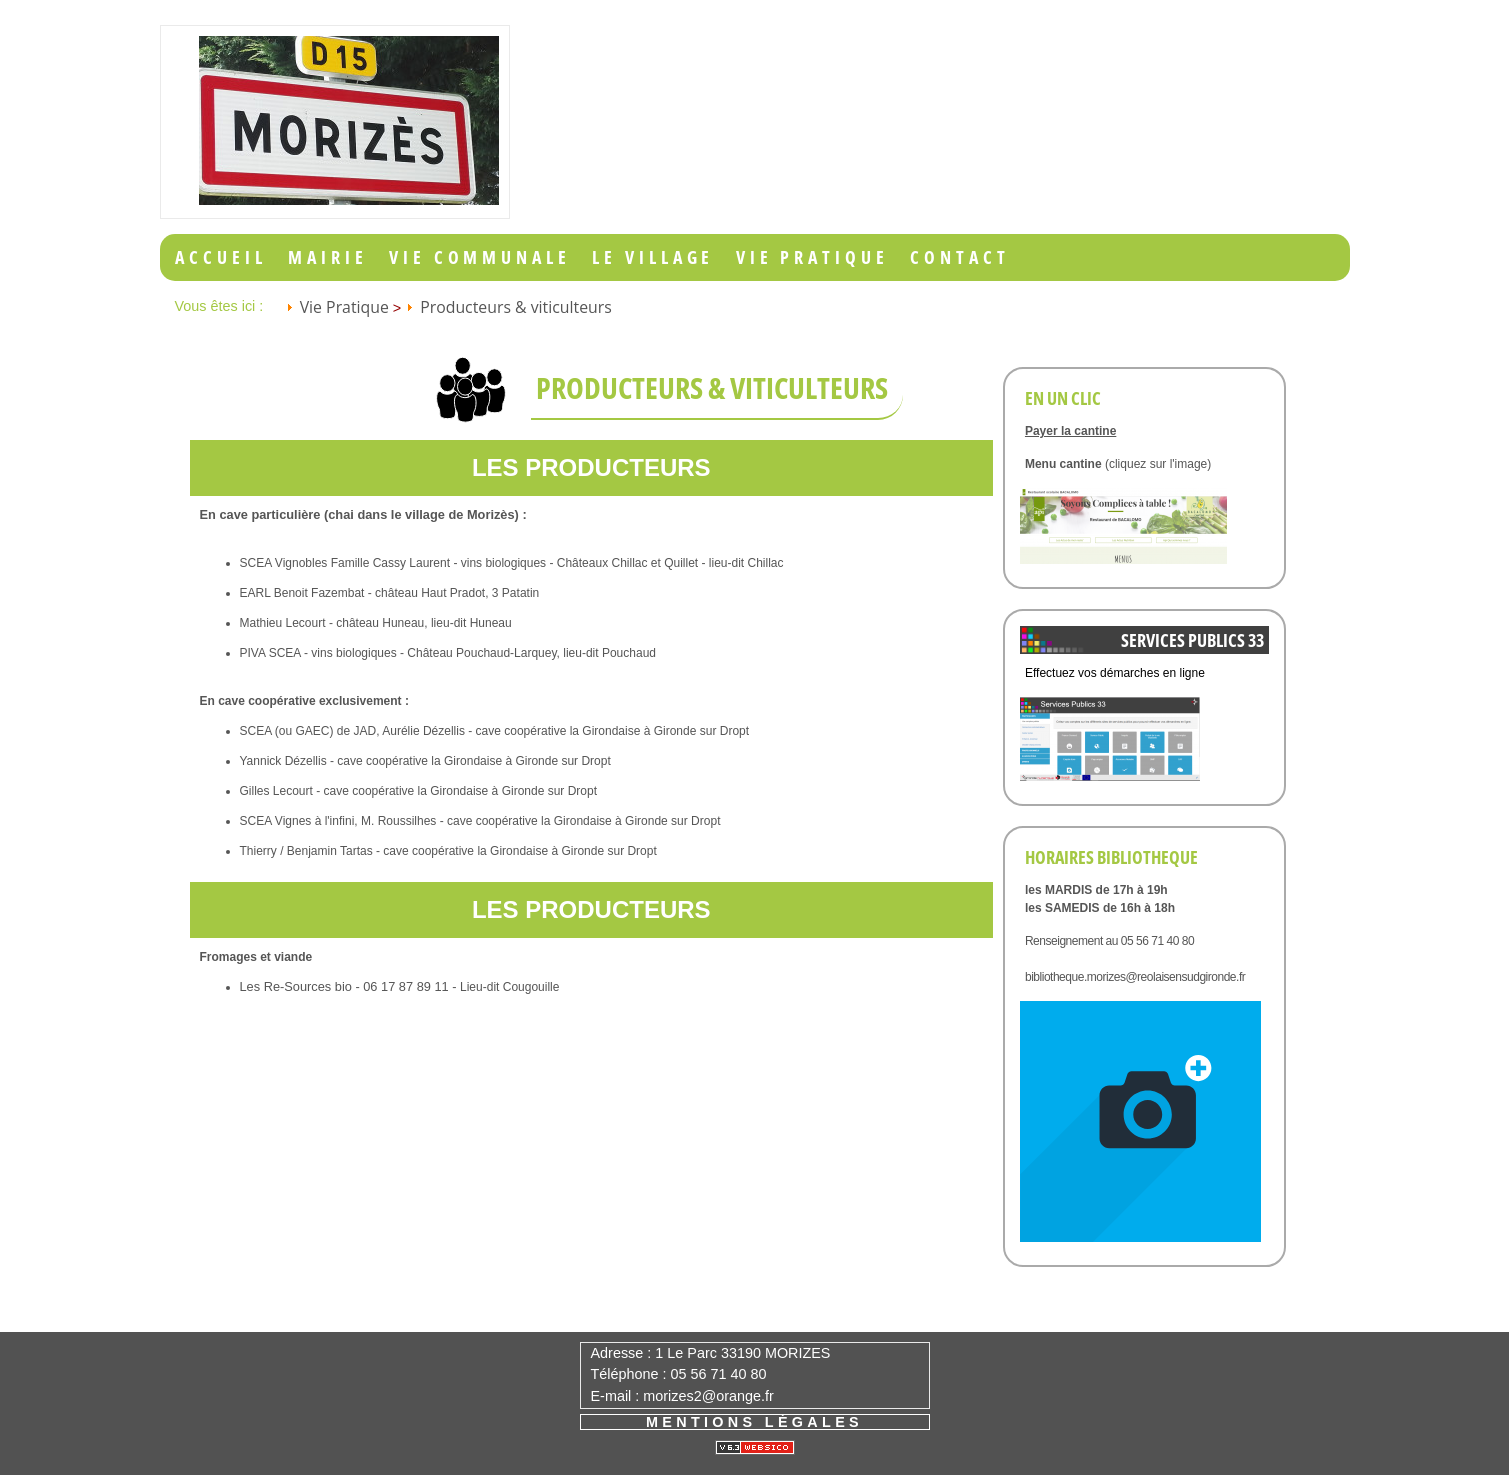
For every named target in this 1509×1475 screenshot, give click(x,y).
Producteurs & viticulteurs (516, 307)
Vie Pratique (812, 257)
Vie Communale (480, 257)
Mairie (327, 257)
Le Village (653, 257)
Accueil (220, 257)
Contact (959, 257)
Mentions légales (754, 1422)
